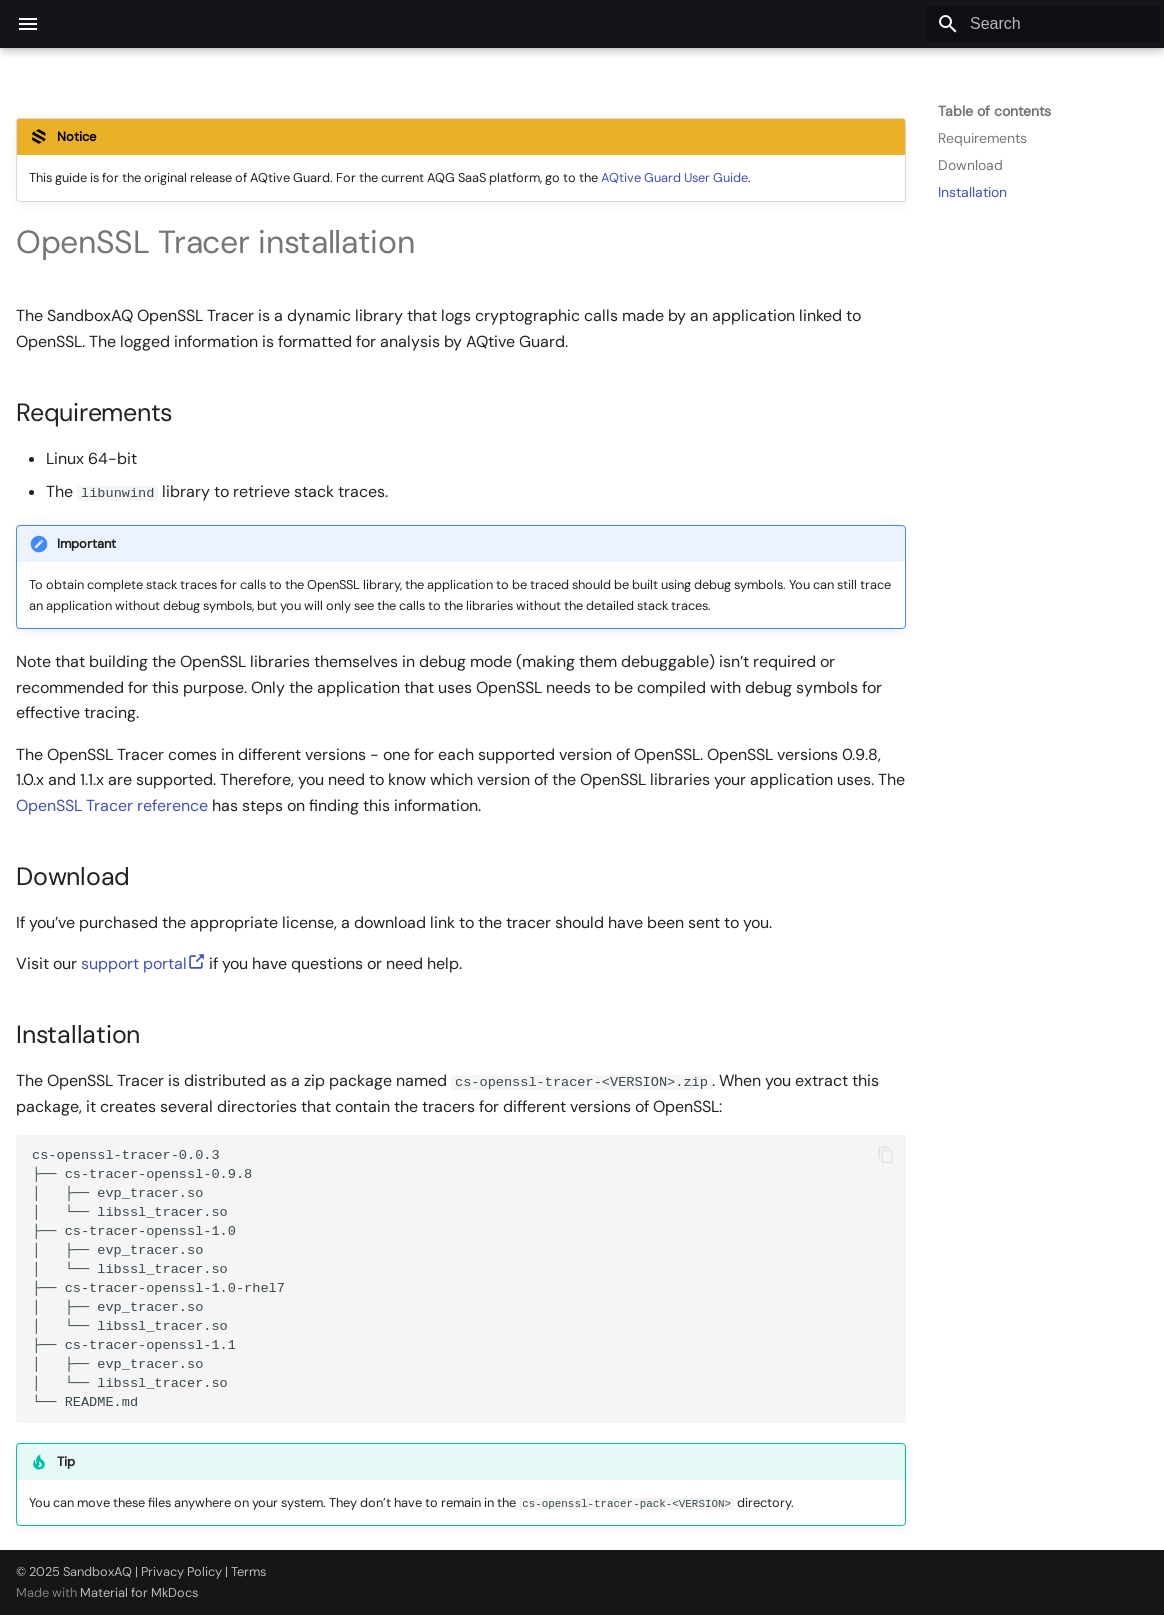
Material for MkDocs (139, 1592)
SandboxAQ (97, 1571)
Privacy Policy (181, 1571)
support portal (143, 963)
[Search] (1043, 24)
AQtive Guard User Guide (674, 177)
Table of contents (994, 111)
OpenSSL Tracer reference (112, 805)
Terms (248, 1571)
